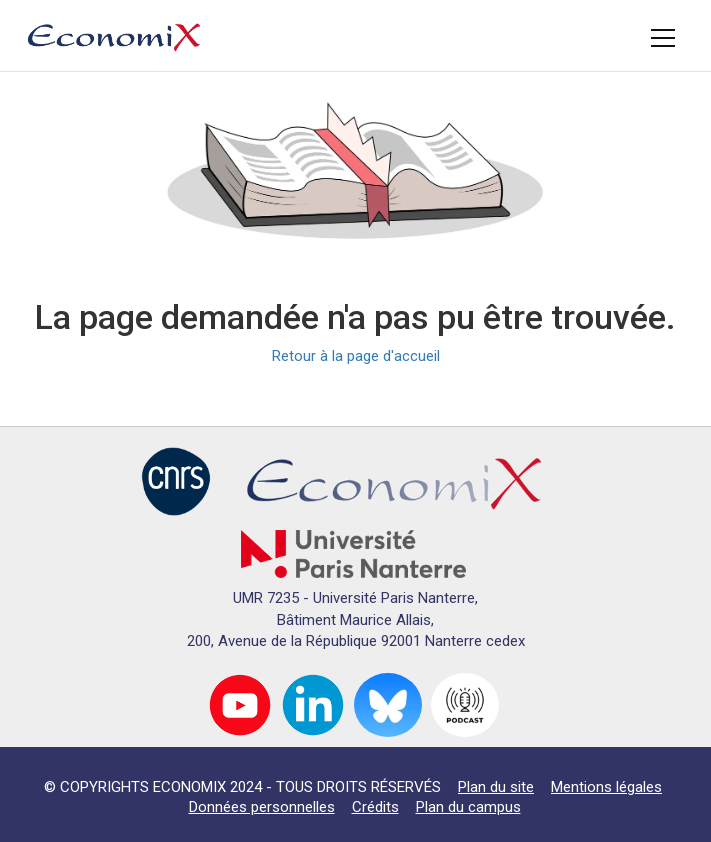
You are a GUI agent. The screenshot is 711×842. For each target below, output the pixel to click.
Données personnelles (262, 807)
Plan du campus (468, 807)
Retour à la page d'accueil (356, 356)
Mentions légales (606, 787)
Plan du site (496, 787)
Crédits (375, 807)
